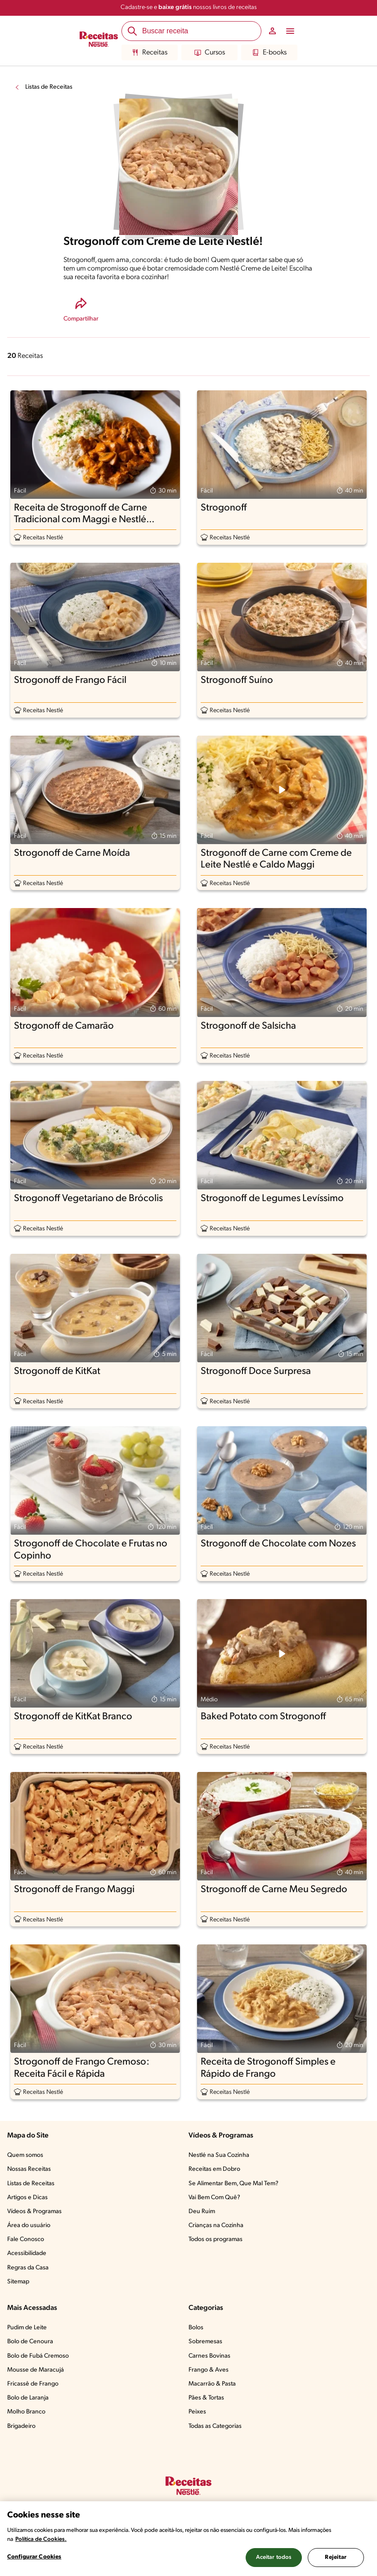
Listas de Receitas (48, 87)
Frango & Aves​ (208, 2370)
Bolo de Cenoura (30, 2341)
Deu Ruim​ (201, 2211)
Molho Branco (26, 2412)
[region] (188, 2538)
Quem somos (25, 2155)
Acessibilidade (26, 2253)
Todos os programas (215, 2239)
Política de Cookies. (41, 2539)
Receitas (149, 52)
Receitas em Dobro (214, 2169)
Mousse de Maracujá (35, 2370)
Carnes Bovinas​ (209, 2356)
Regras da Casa (28, 2267)
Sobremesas (205, 2341)
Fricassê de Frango (32, 2384)
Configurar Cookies (34, 2557)
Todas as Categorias (215, 2426)
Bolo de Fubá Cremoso (38, 2356)
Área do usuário (28, 2225)
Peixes (197, 2412)
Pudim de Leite (27, 2327)
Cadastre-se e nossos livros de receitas (189, 7)
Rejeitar (335, 2557)
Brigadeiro (21, 2426)
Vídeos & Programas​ (34, 2211)
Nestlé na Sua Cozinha (218, 2155)
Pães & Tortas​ (206, 2398)
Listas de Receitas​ (30, 2183)
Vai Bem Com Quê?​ (214, 2197)
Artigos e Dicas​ (27, 2197)
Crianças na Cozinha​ (215, 2225)
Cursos (209, 52)
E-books (269, 52)
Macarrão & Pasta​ (212, 2384)
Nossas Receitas (29, 2169)
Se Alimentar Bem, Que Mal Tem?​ (233, 2183)
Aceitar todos (274, 2557)
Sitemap (18, 2281)
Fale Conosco (25, 2239)
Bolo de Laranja (28, 2398)
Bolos (195, 2327)
